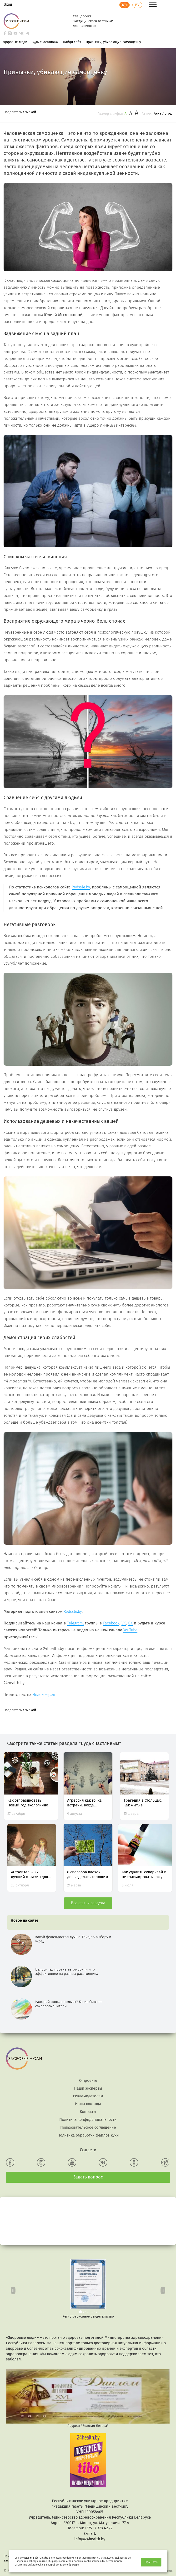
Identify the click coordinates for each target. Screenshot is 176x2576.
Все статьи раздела (88, 1903)
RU (124, 5)
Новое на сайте (24, 1920)
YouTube (130, 1630)
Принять (151, 2562)
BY (137, 5)
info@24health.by (89, 2539)
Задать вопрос (88, 2177)
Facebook (111, 1623)
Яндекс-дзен (44, 1694)
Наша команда (88, 2104)
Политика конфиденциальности (88, 2119)
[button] (13, 2289)
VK (123, 1623)
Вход (8, 4)
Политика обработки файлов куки (88, 2135)
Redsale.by (81, 887)
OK (130, 1623)
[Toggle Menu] (153, 4)
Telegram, (75, 1623)
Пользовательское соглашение (88, 2127)
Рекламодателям (88, 2096)
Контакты (88, 2111)
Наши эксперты (88, 2088)
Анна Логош (163, 113)
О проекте (88, 2080)
